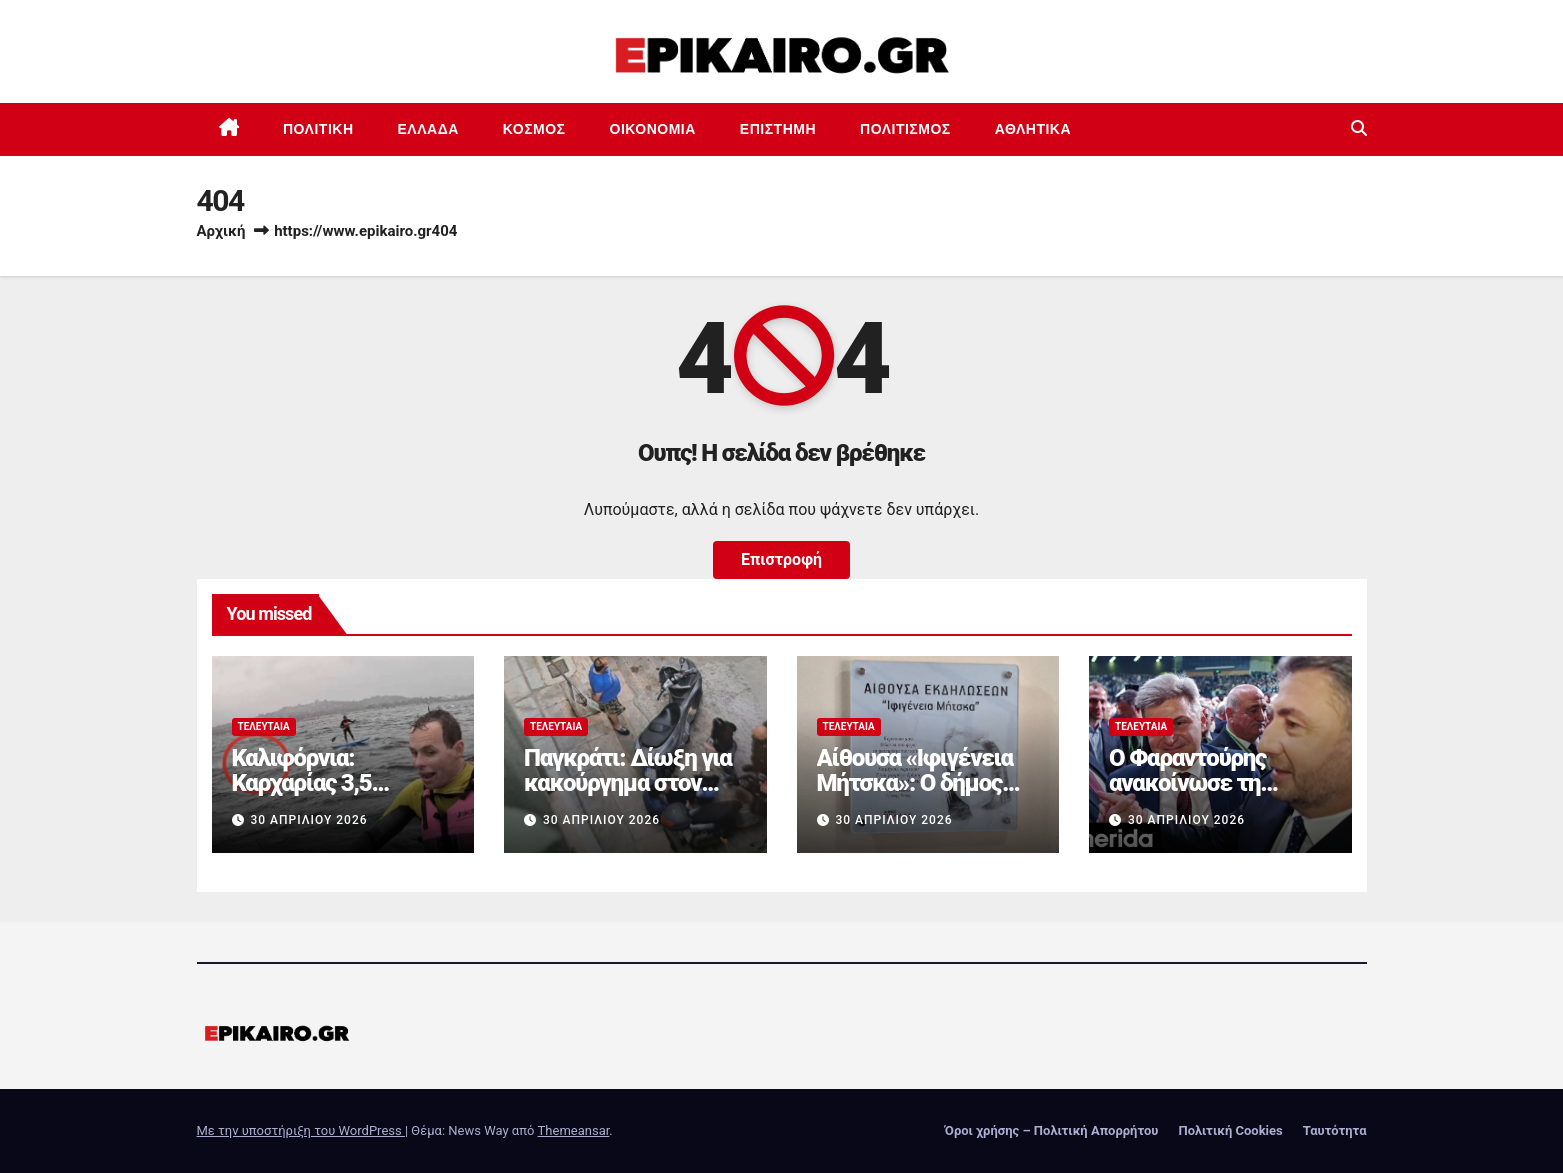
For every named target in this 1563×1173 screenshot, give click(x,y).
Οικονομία (653, 129)
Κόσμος (534, 129)
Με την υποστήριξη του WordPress (301, 1130)
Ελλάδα (428, 129)
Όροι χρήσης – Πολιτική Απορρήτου (1052, 1130)
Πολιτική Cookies (1230, 1130)
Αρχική (221, 231)
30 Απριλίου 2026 (308, 820)
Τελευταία (264, 726)
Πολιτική (318, 129)
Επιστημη (778, 129)
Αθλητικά (1033, 129)
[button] (1359, 128)
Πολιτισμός (905, 129)
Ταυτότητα (1335, 1130)
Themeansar (574, 1130)
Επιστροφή (781, 559)
